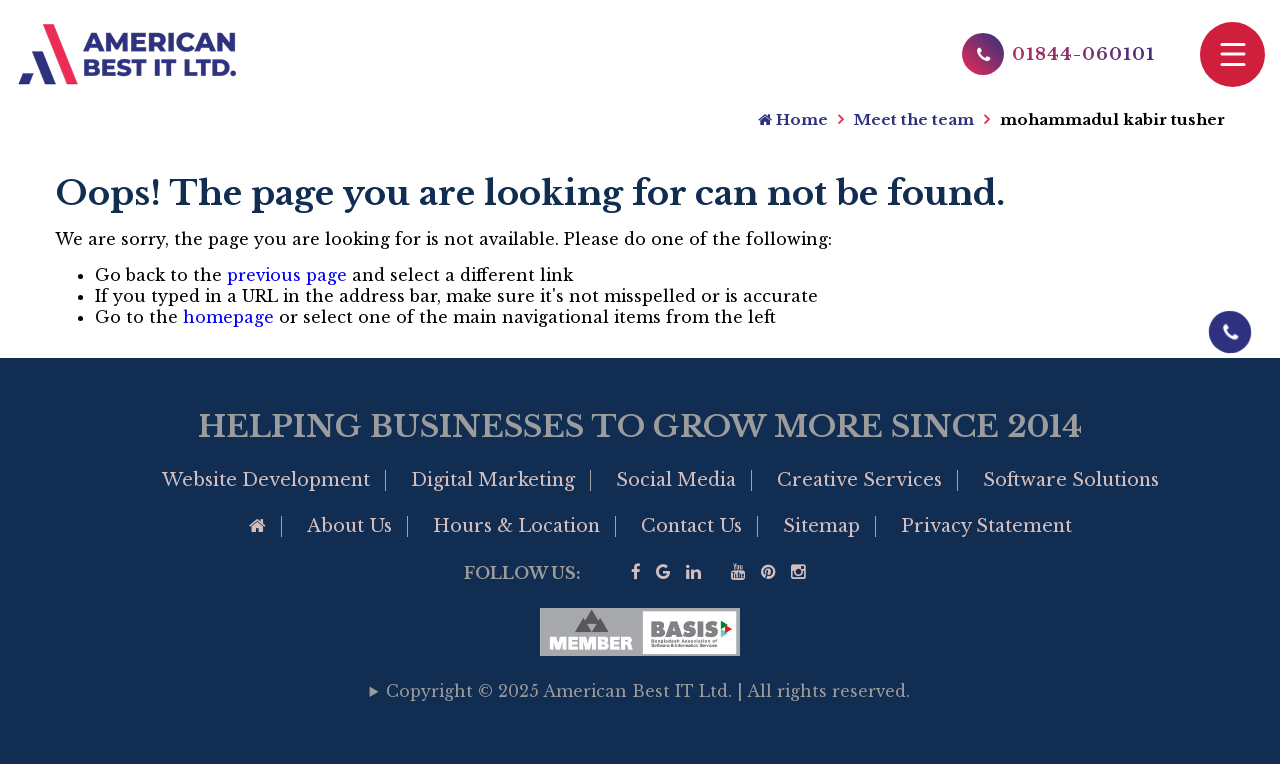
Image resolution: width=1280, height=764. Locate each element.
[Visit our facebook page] (636, 572)
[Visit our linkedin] (693, 572)
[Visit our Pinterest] (768, 572)
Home (793, 119)
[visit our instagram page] (798, 572)
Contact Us (691, 526)
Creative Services (859, 480)
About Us (349, 526)
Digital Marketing (493, 480)
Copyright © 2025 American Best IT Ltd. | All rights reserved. (648, 691)
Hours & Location (516, 526)
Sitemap (821, 526)
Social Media (676, 480)
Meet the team (914, 119)
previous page (287, 275)
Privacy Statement (986, 526)
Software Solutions (1071, 480)
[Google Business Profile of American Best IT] (663, 572)
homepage (228, 317)
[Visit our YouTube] (738, 572)
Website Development (266, 480)
